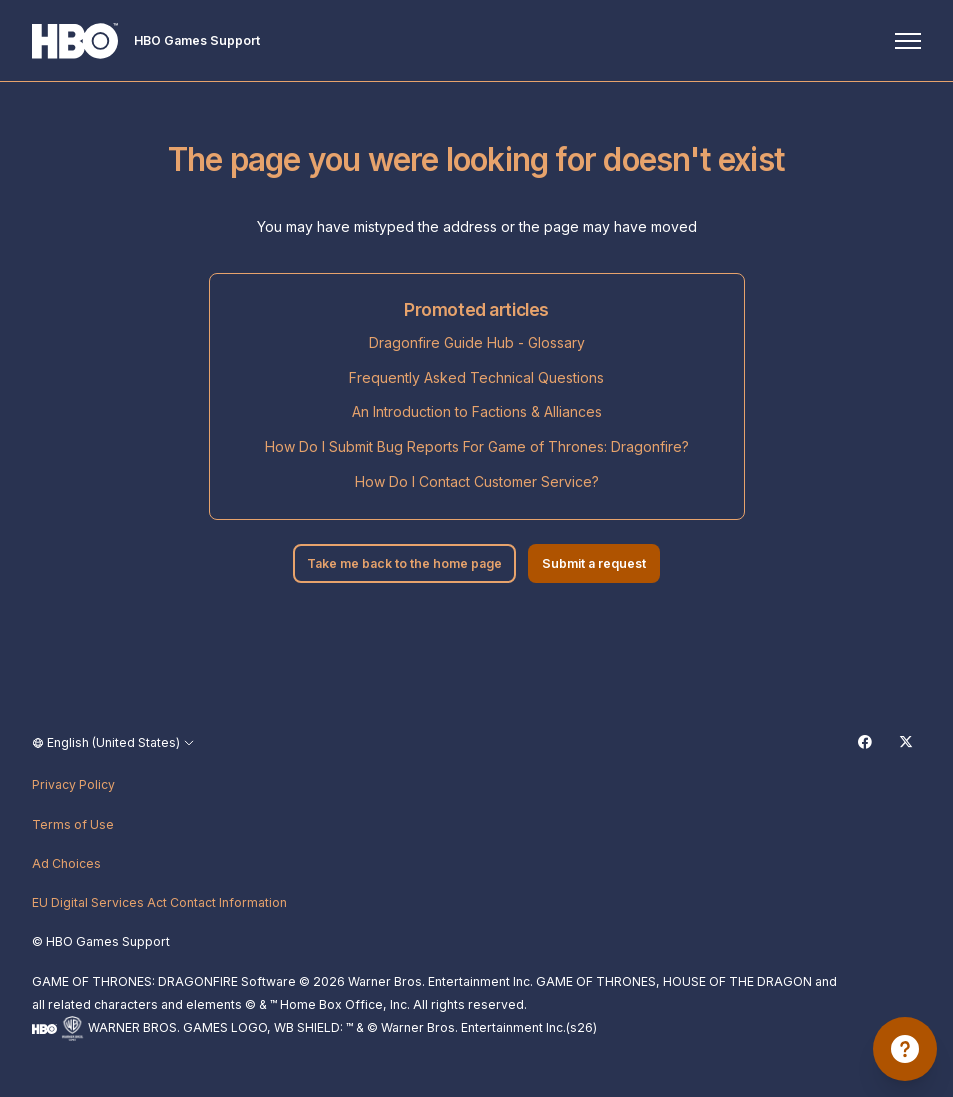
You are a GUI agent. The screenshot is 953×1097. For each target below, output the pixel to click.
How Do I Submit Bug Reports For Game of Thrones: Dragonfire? (477, 446)
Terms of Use (73, 824)
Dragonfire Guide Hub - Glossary (477, 342)
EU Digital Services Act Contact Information (159, 902)
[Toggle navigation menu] (908, 41)
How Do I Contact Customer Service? (477, 481)
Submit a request (594, 563)
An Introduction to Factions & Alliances (477, 411)
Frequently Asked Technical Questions (476, 377)
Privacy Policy (73, 784)
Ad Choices (66, 863)
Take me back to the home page (404, 563)
